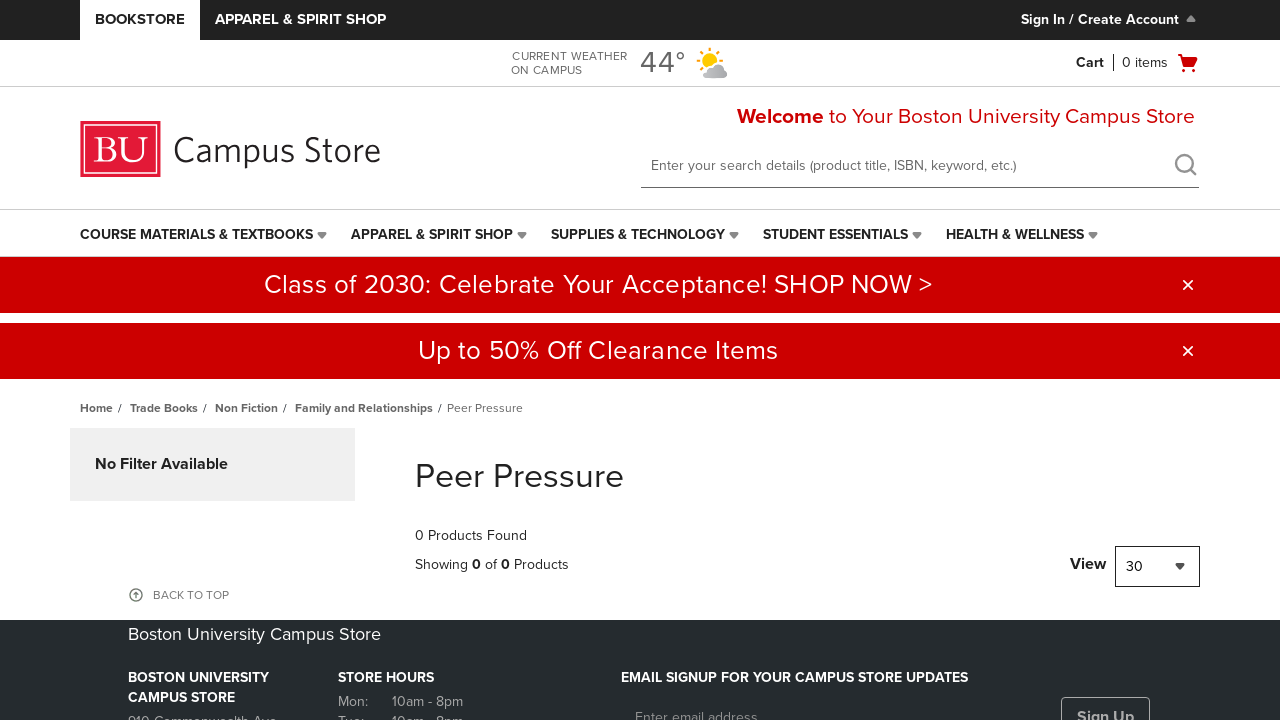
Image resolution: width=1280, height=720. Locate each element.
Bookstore (140, 19)
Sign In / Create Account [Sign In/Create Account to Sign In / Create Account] (1110, 19)
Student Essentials (835, 234)
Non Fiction (246, 408)
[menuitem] (205, 235)
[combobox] (1157, 566)
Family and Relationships (364, 408)
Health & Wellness (1015, 234)
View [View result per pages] (1088, 564)
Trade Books (164, 408)
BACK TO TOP (191, 595)
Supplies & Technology (638, 234)
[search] (1185, 167)
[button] (1188, 285)
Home (96, 408)
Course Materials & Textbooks (196, 234)
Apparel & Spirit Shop (300, 19)
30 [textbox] (1134, 566)
